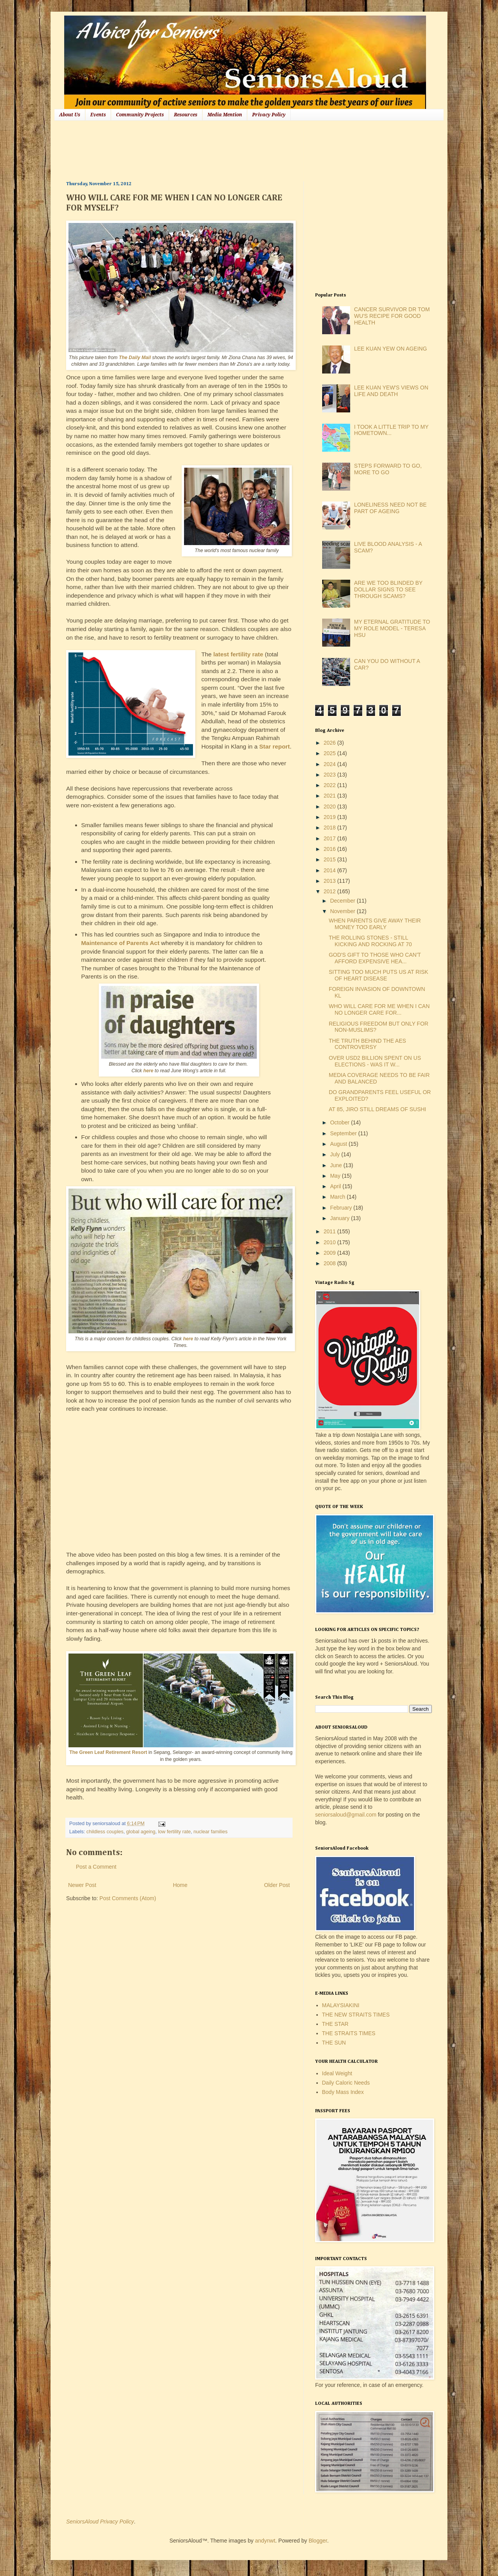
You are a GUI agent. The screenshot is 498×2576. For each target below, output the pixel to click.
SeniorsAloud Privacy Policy (100, 2521)
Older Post (277, 1885)
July (335, 1154)
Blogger (318, 2540)
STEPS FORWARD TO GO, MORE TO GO (388, 469)
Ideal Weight (337, 2073)
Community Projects (140, 114)
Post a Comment (96, 1867)
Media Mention (224, 114)
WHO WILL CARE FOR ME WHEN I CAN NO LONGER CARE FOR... (379, 1009)
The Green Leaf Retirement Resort (108, 1752)
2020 (330, 806)
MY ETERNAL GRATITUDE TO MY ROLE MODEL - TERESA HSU (392, 628)
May (336, 1176)
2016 (330, 849)
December (343, 901)
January (340, 1218)
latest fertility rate (238, 654)
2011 (330, 1231)
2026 (330, 743)
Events (98, 114)
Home (180, 1885)
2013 (330, 881)
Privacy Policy (269, 114)
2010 (330, 1242)
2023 (330, 775)
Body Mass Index (343, 2092)
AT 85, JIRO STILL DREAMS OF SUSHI (377, 1109)
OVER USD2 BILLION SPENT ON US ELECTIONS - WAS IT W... (375, 1061)
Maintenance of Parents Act (120, 943)
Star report (274, 746)
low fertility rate (174, 1831)
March (338, 1197)
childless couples (104, 1831)
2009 (330, 1253)
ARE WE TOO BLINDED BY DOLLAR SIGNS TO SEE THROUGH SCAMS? (388, 589)
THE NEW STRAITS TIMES (356, 2014)
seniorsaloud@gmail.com (345, 1814)
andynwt (265, 2540)
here (148, 1070)
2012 (330, 891)
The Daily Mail (135, 357)
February (341, 1208)
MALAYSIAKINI (340, 2005)
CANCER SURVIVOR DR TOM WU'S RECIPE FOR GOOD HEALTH (392, 316)
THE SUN (334, 2042)
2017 (330, 838)
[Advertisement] (207, 149)
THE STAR (335, 2024)
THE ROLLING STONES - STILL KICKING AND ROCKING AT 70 (370, 941)
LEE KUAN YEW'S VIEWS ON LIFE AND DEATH (391, 390)
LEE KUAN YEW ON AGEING (390, 348)
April (336, 1186)
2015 (330, 859)
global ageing (140, 1831)
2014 (330, 870)
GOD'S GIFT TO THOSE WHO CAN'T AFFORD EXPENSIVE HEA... (375, 958)
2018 (330, 827)
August (339, 1144)
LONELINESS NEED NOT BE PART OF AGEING (390, 508)
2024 (330, 764)
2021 (330, 796)
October (340, 1122)
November (343, 911)
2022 (330, 785)
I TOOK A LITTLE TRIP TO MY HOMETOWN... (391, 430)
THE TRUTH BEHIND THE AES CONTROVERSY (367, 1044)
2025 (330, 753)
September (344, 1133)
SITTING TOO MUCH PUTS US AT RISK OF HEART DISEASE (378, 975)
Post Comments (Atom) (128, 1898)
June (336, 1165)
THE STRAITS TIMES (348, 2033)
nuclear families (210, 1831)
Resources (185, 114)
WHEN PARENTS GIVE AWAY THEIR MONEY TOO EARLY (375, 923)
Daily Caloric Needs (346, 2083)
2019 (330, 817)
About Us (69, 114)
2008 (330, 1263)
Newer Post (82, 1885)
